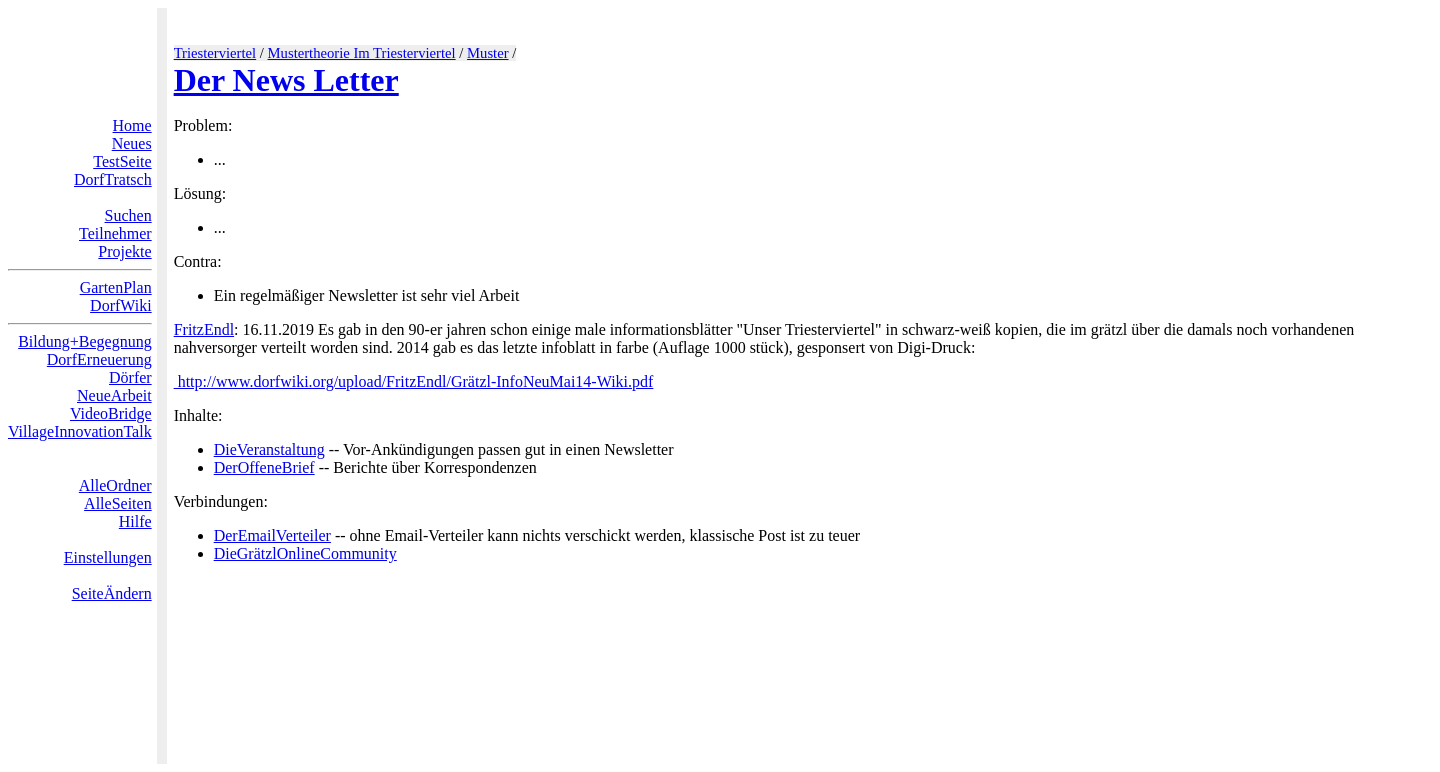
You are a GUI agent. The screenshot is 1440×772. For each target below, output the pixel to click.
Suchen (128, 215)
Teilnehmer (115, 233)
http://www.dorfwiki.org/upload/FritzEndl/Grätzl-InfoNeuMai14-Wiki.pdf (414, 381)
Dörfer (130, 377)
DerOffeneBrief (264, 467)
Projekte (124, 251)
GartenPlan (116, 287)
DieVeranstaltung (269, 449)
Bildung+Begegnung (84, 341)
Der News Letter (286, 80)
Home (132, 125)
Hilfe (135, 521)
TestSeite (122, 161)
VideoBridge (111, 413)
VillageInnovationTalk (80, 431)
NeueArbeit (114, 395)
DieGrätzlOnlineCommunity (305, 553)
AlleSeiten (118, 503)
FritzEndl (204, 329)
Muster (488, 53)
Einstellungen (108, 557)
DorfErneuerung (99, 359)
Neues (132, 143)
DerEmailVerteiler (272, 535)
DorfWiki (121, 305)
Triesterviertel (215, 53)
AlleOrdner (115, 485)
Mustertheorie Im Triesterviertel (362, 53)
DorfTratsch (113, 179)
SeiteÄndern (112, 593)
